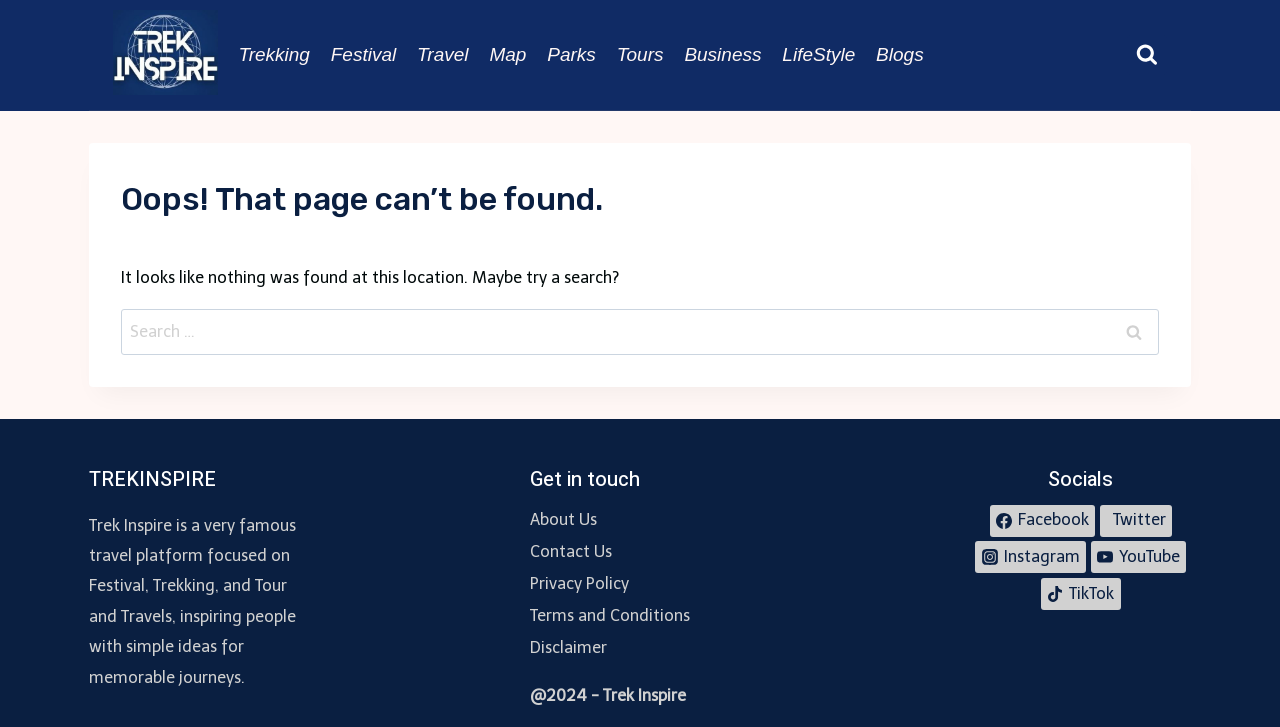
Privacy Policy (579, 583)
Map (507, 54)
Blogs (900, 54)
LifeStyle (818, 54)
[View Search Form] (1147, 55)
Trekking (273, 54)
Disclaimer (568, 647)
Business (722, 54)
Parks (571, 54)
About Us (563, 519)
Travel (442, 54)
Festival (363, 54)
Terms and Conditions (610, 615)
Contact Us (571, 551)
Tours (640, 54)
